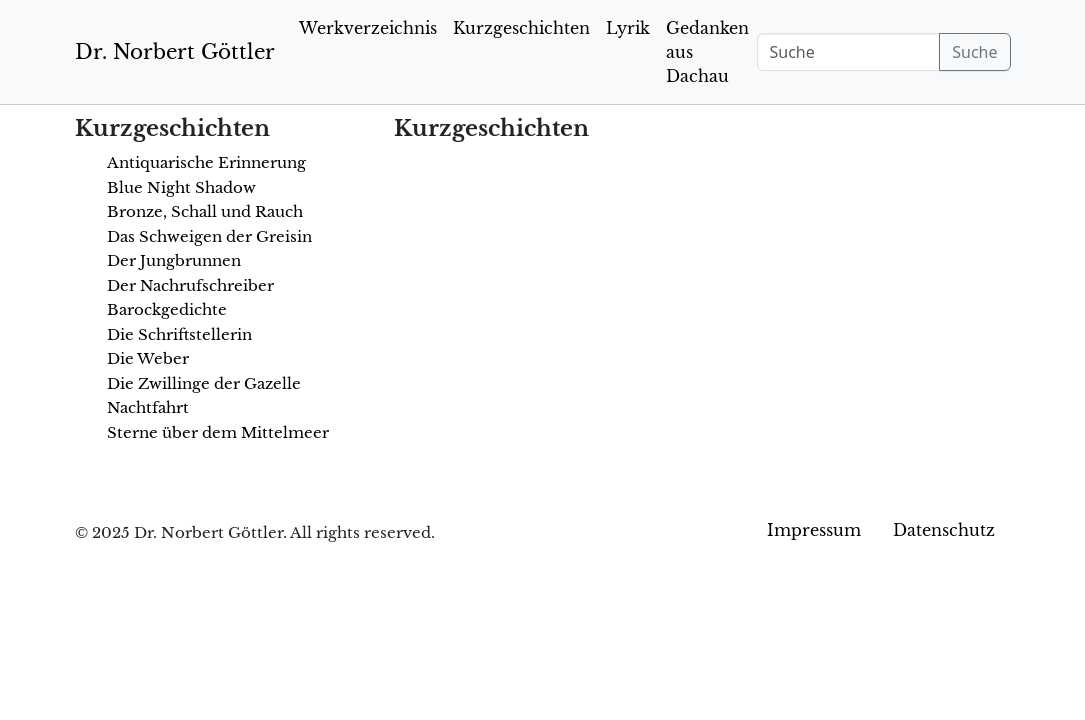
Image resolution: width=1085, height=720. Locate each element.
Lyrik (628, 28)
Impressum (814, 530)
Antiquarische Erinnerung (206, 162)
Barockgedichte (167, 309)
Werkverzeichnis (368, 28)
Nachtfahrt (148, 407)
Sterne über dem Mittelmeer (218, 432)
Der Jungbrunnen (174, 260)
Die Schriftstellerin (179, 334)
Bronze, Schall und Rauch (205, 211)
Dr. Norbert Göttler (175, 52)
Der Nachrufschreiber (190, 285)
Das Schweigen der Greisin (209, 236)
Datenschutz (944, 530)
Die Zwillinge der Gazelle (204, 383)
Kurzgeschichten (521, 28)
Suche (974, 52)
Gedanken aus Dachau (707, 52)
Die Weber (148, 358)
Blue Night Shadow (181, 187)
